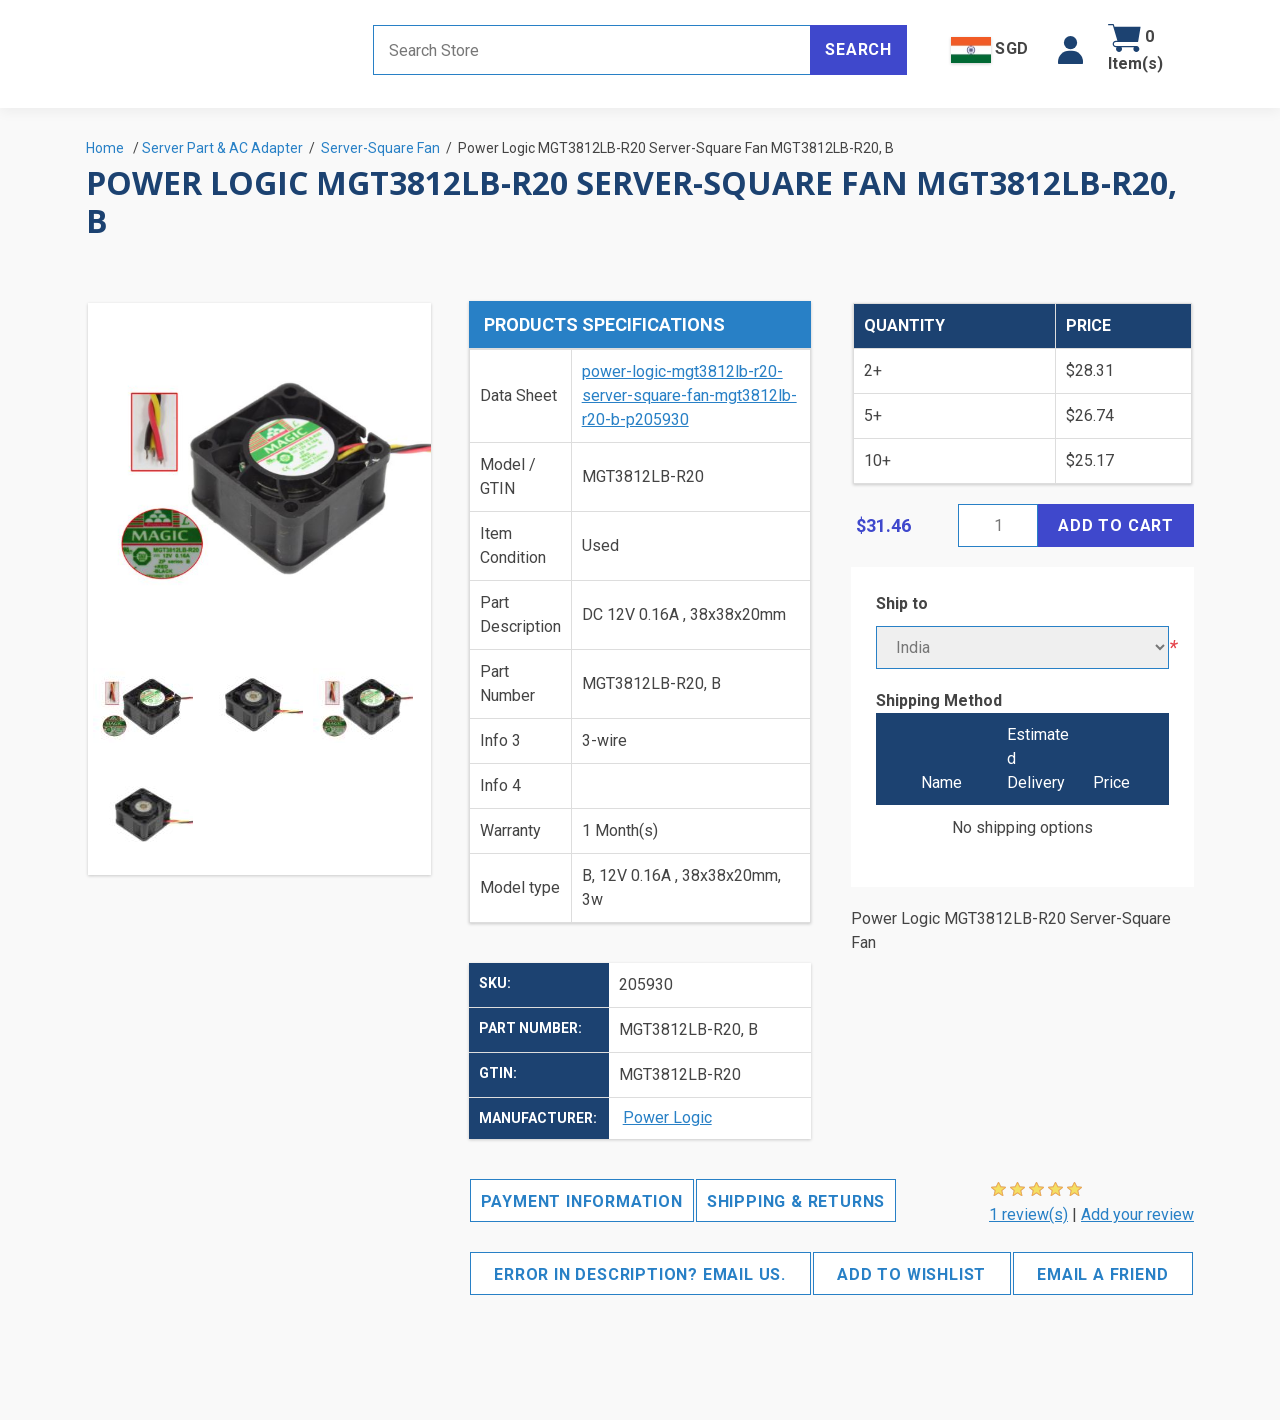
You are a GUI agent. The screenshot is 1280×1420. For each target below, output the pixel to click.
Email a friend (1102, 1274)
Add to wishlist (911, 1274)
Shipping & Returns (796, 1201)
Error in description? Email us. (640, 1274)
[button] (1070, 50)
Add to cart (1116, 525)
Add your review (1137, 1214)
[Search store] (592, 50)
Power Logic (667, 1117)
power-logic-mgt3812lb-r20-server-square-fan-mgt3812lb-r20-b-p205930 (689, 395)
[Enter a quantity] (998, 525)
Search (858, 49)
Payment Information (582, 1201)
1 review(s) (1028, 1214)
